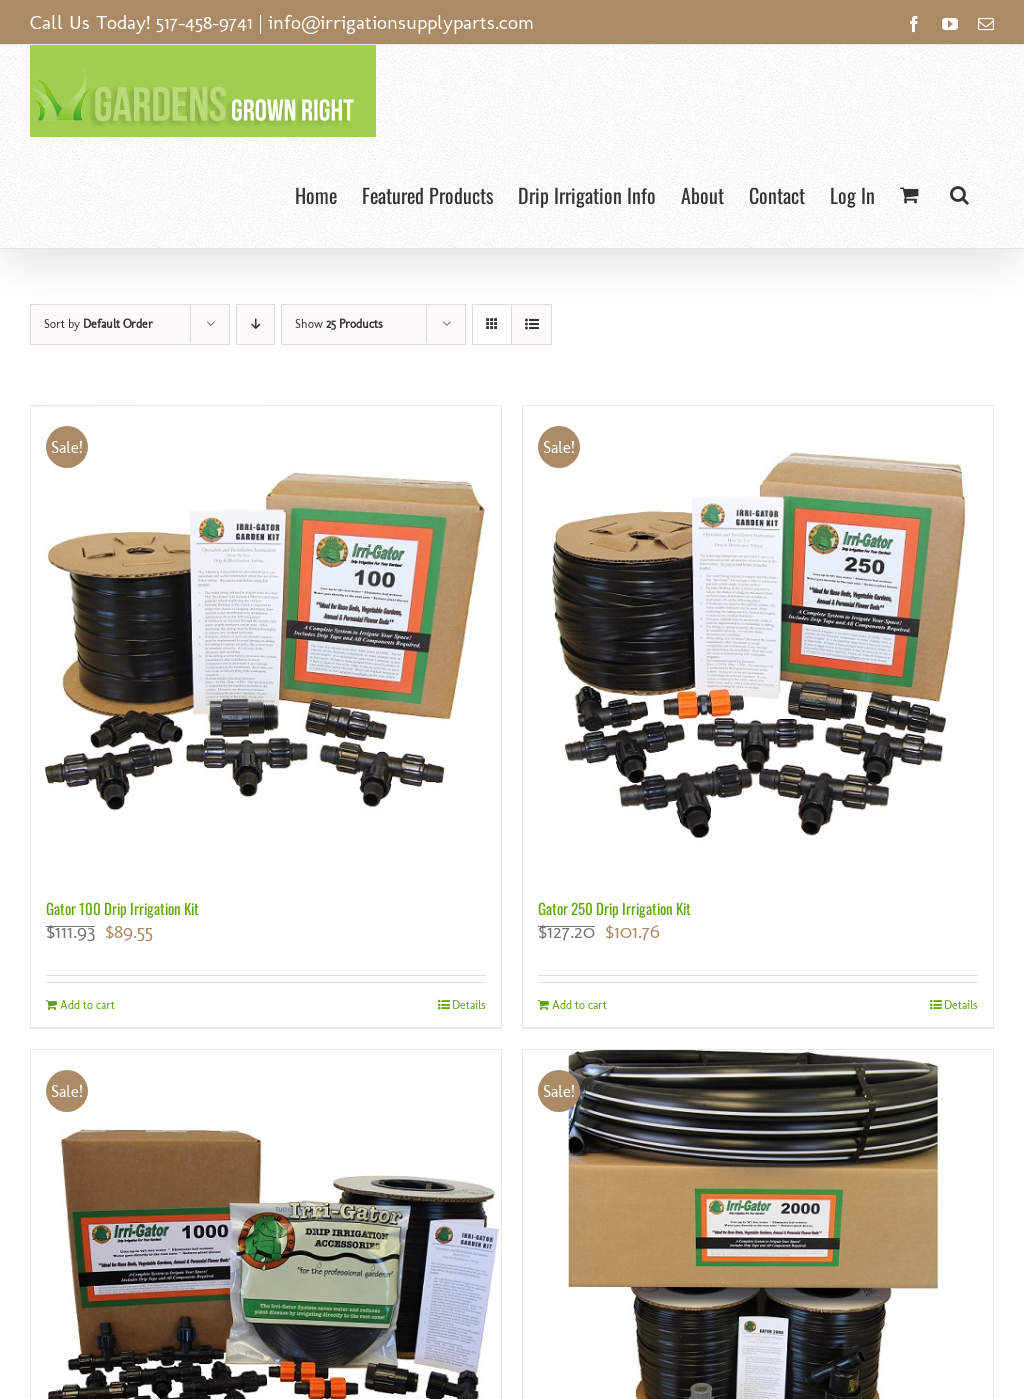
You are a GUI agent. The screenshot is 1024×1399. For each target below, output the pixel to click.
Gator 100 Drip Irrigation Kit (122, 908)
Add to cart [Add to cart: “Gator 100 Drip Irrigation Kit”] (87, 1005)
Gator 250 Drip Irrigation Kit (614, 908)
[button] (959, 192)
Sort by (98, 324)
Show (339, 324)
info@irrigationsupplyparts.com (401, 22)
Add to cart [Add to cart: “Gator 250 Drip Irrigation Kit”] (579, 1005)
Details (469, 1005)
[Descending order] (255, 324)
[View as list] (531, 324)
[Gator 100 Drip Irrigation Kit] (266, 641)
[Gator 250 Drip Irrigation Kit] (758, 641)
